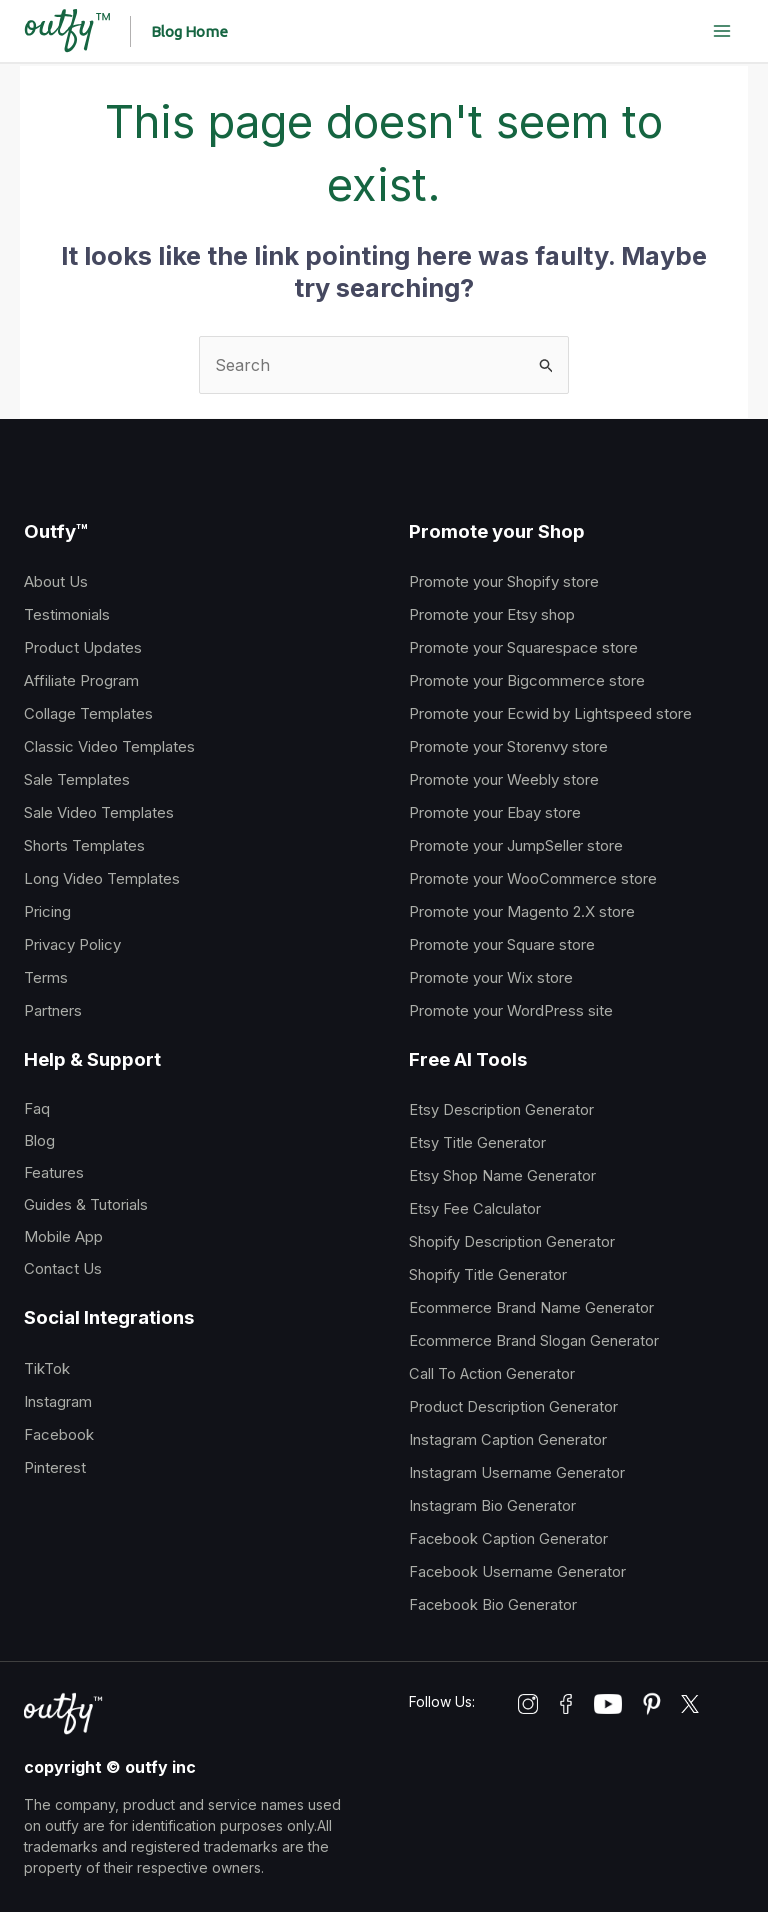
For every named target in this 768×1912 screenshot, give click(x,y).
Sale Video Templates (99, 812)
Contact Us (63, 1268)
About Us (56, 581)
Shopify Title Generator (488, 1275)
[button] (191, 31)
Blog (39, 1140)
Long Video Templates (102, 878)
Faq (37, 1108)
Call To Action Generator (492, 1374)
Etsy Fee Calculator (475, 1209)
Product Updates (83, 647)
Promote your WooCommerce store (533, 878)
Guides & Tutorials (86, 1204)
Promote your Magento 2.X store (522, 911)
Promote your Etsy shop (492, 614)
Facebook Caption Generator (508, 1539)
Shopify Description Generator (512, 1242)
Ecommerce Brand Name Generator (531, 1308)
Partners (53, 1010)
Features (54, 1172)
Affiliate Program (81, 680)
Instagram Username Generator (517, 1473)
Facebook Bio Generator (493, 1605)
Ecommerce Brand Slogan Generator (534, 1341)
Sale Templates (77, 779)
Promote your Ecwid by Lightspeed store (550, 713)
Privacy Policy (72, 944)
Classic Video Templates (109, 746)
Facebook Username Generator (517, 1572)
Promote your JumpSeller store (516, 845)
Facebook (59, 1434)
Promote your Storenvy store (508, 746)
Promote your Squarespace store (523, 647)
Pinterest (55, 1467)
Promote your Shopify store (504, 581)
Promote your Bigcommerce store (527, 680)
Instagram (58, 1401)
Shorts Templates (84, 845)
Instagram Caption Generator (508, 1440)
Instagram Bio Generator (492, 1506)
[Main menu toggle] (722, 31)
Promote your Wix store (491, 977)
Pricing (47, 911)
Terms (46, 977)
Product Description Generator (513, 1407)
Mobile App (63, 1236)
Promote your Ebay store (495, 812)
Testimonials (67, 614)
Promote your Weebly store (504, 779)
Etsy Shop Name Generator (502, 1176)
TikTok (47, 1368)
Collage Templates (88, 713)
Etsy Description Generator (501, 1110)
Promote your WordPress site (511, 1010)
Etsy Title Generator (477, 1143)
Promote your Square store (502, 944)
